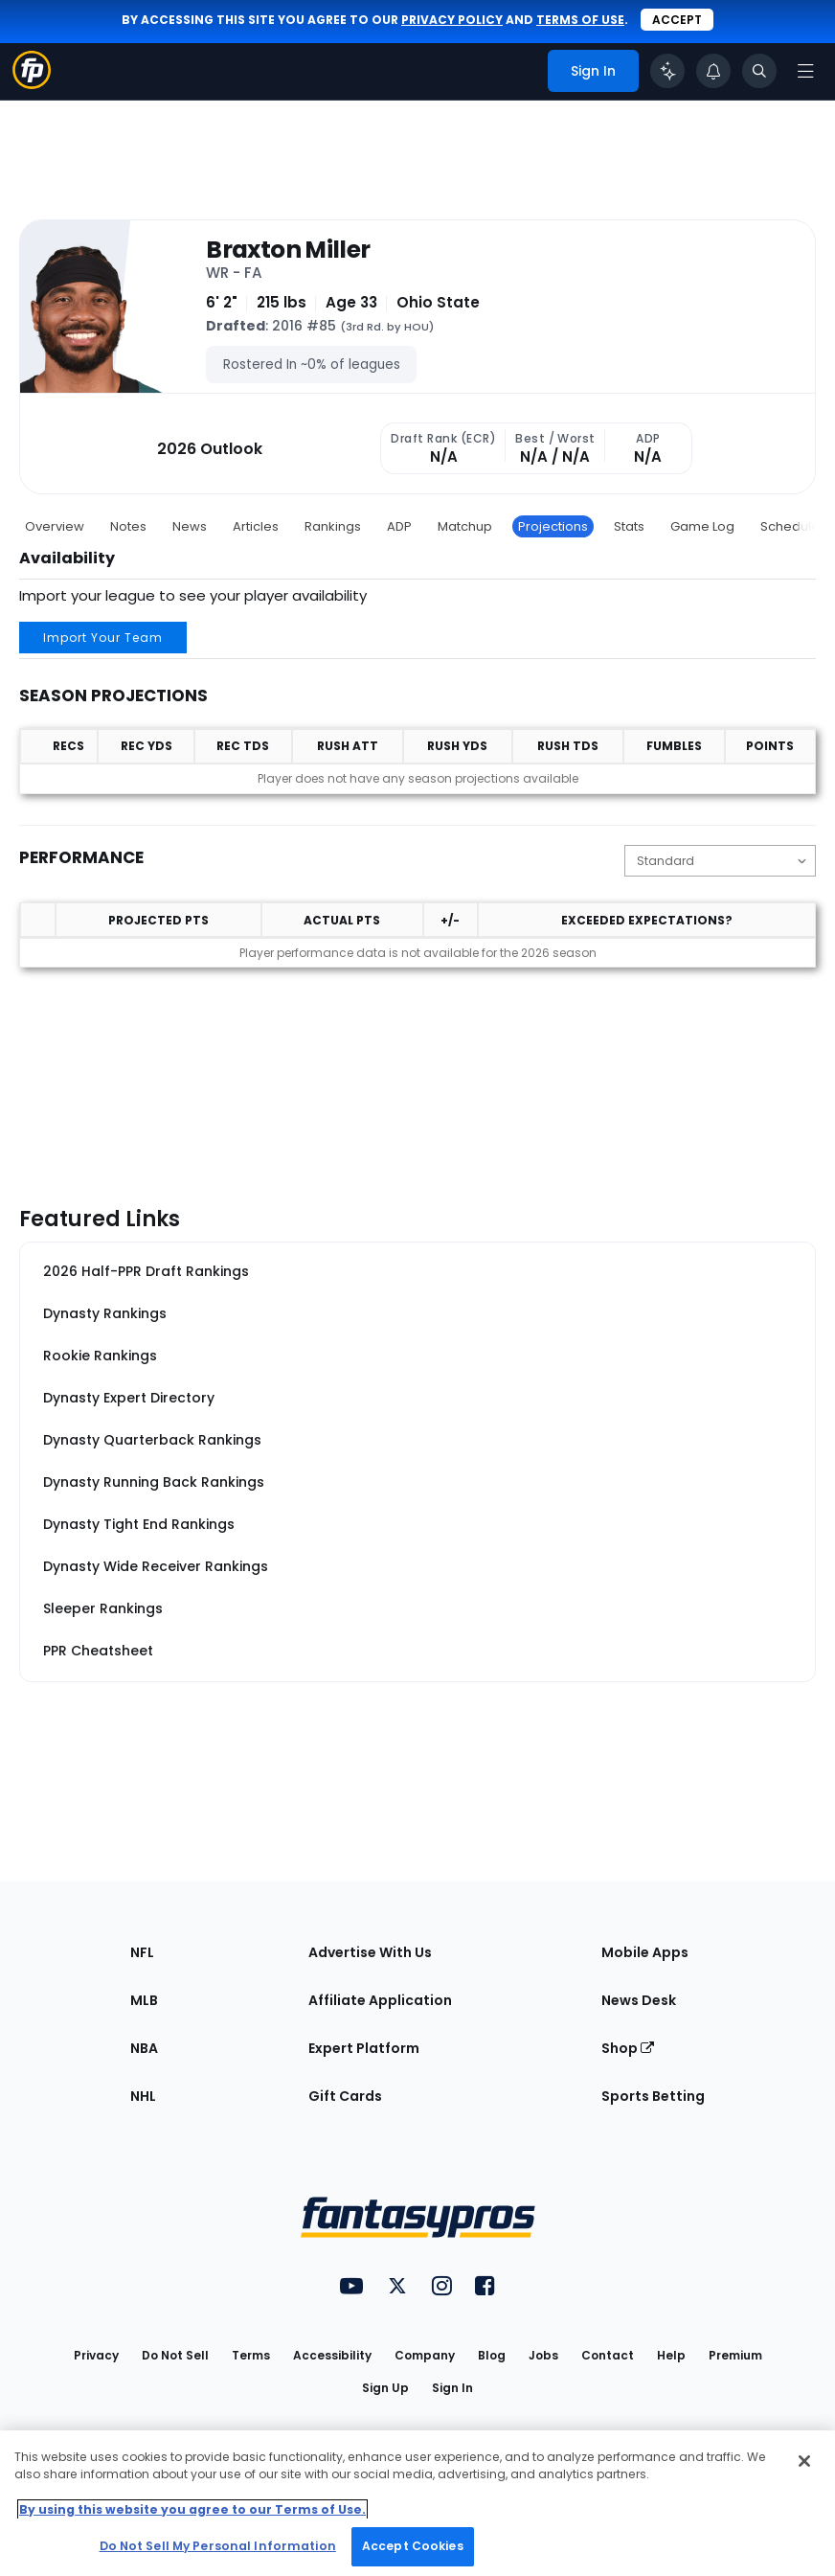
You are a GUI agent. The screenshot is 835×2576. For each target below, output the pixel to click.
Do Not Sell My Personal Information (218, 2546)
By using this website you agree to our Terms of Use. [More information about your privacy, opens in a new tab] (192, 2509)
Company (425, 2355)
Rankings (333, 526)
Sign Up (385, 2388)
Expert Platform (363, 2048)
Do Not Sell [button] (175, 2355)
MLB (144, 2000)
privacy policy (452, 19)
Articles (256, 526)
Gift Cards (345, 2096)
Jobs (543, 2355)
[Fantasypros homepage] (31, 84)
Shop (627, 2048)
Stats (629, 526)
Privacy (96, 2355)
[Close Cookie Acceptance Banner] (804, 2461)
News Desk (638, 2000)
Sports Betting (653, 2096)
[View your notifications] (713, 71)
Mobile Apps (644, 1952)
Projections (553, 526)
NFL (142, 1952)
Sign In (452, 2388)
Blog (492, 2355)
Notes (128, 526)
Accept (677, 19)
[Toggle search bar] (759, 71)
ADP (399, 526)
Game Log (702, 526)
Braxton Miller (288, 249)
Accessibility (332, 2355)
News (189, 526)
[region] (417, 2503)
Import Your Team (103, 637)
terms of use (580, 19)
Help (671, 2355)
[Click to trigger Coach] (667, 71)
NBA (144, 2048)
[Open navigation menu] (805, 71)
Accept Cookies (412, 2546)
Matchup (465, 526)
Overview (54, 526)
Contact (607, 2355)
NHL (143, 2096)
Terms (251, 2355)
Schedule (790, 526)
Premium (735, 2355)
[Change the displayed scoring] (720, 861)
